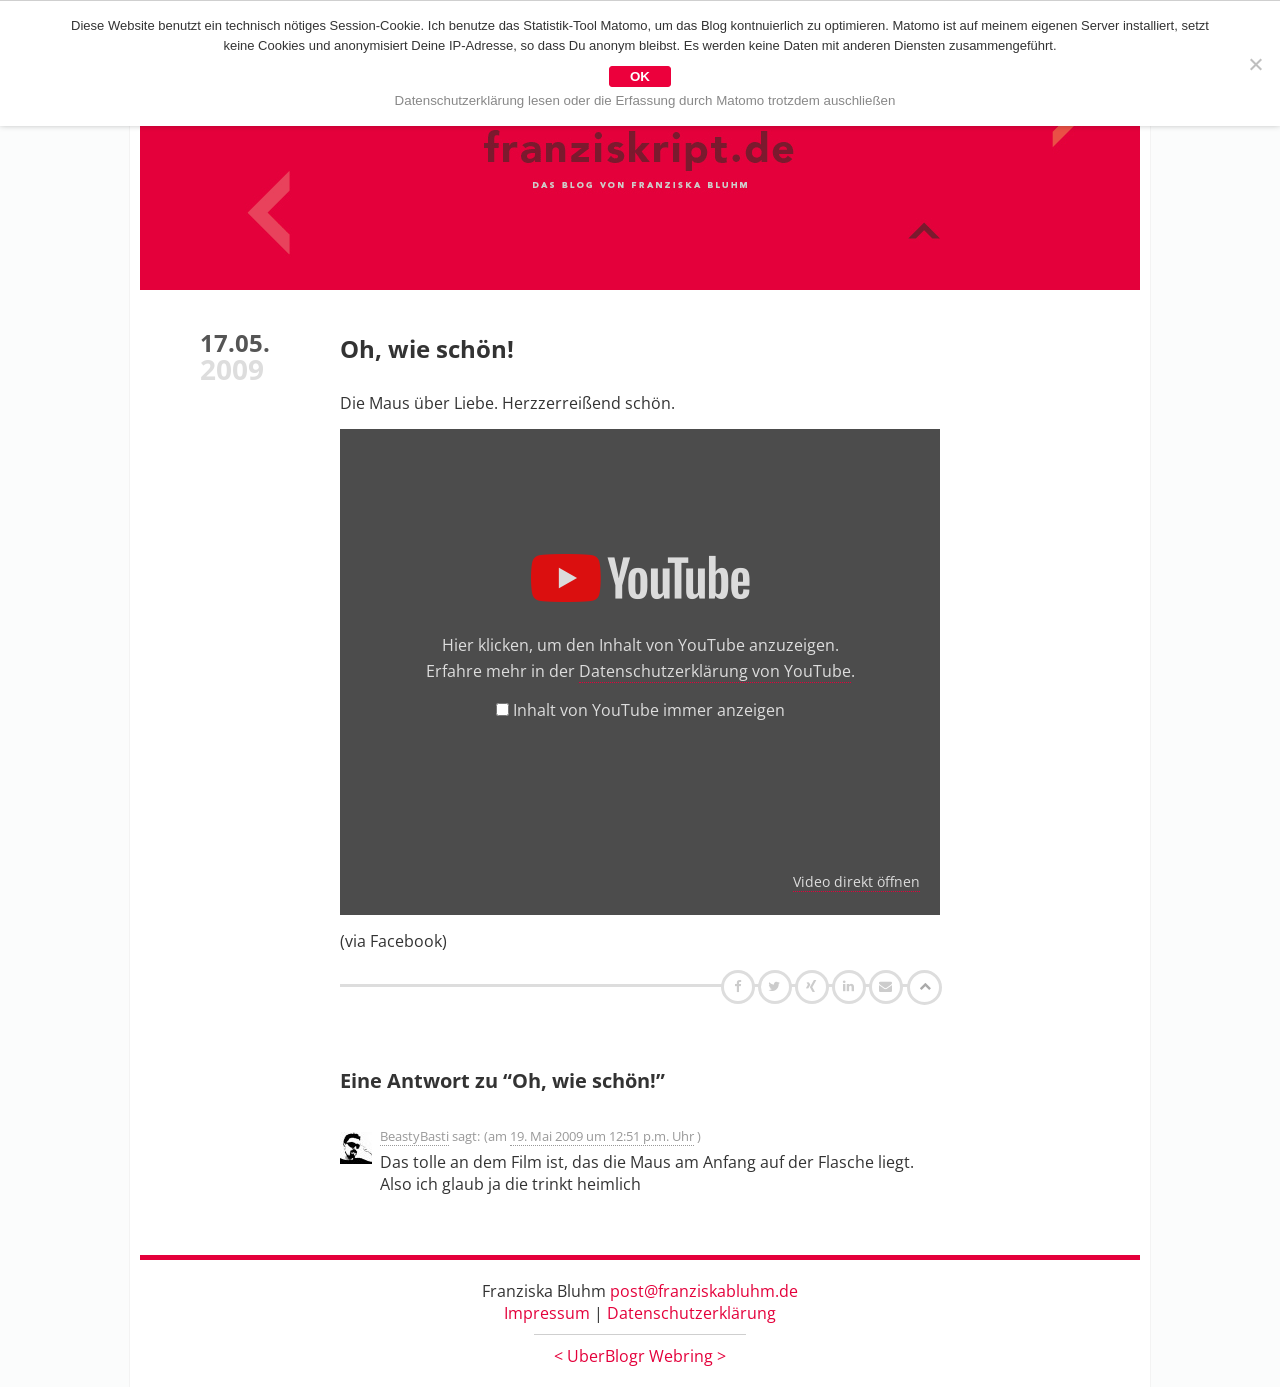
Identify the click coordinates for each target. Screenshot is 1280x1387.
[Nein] (1255, 64)
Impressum (547, 1313)
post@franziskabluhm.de (704, 1291)
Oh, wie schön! (427, 348)
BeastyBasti (414, 1136)
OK (640, 76)
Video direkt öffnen (856, 881)
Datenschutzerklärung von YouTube (715, 671)
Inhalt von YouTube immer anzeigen (649, 710)
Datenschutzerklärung (691, 1313)
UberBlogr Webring (640, 1356)
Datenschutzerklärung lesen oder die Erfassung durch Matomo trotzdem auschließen (645, 100)
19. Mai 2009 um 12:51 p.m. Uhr (602, 1136)
